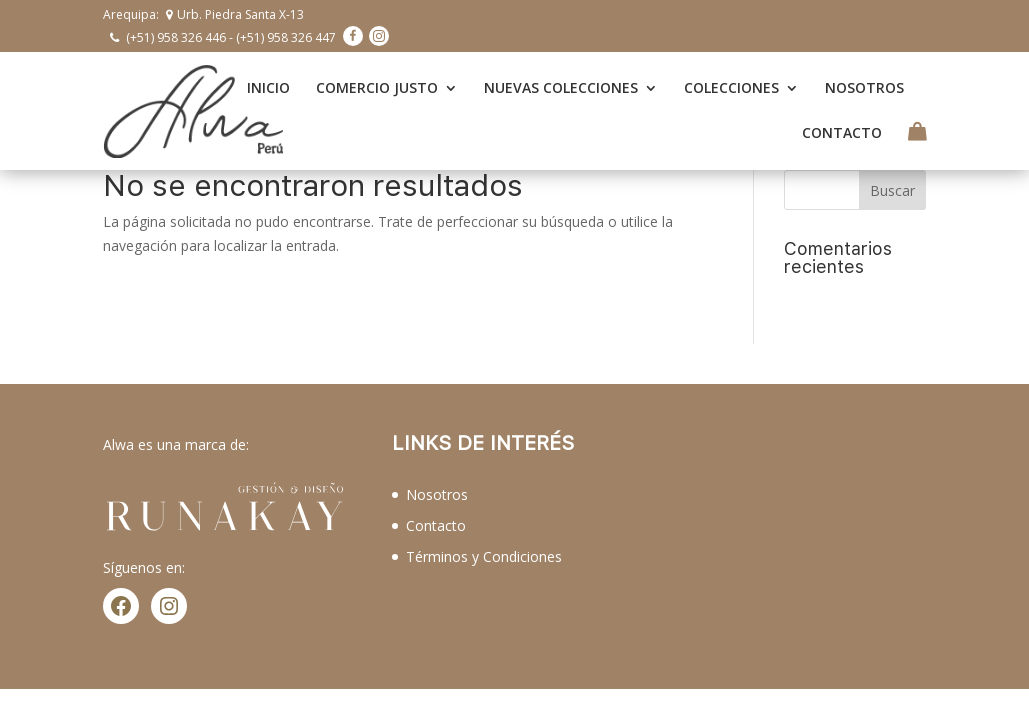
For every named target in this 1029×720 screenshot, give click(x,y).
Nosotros (437, 489)
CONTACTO (842, 131)
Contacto (436, 520)
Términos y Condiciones (484, 551)
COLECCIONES (731, 86)
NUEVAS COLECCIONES (561, 86)
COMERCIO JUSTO (377, 86)
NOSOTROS (864, 86)
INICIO (268, 86)
